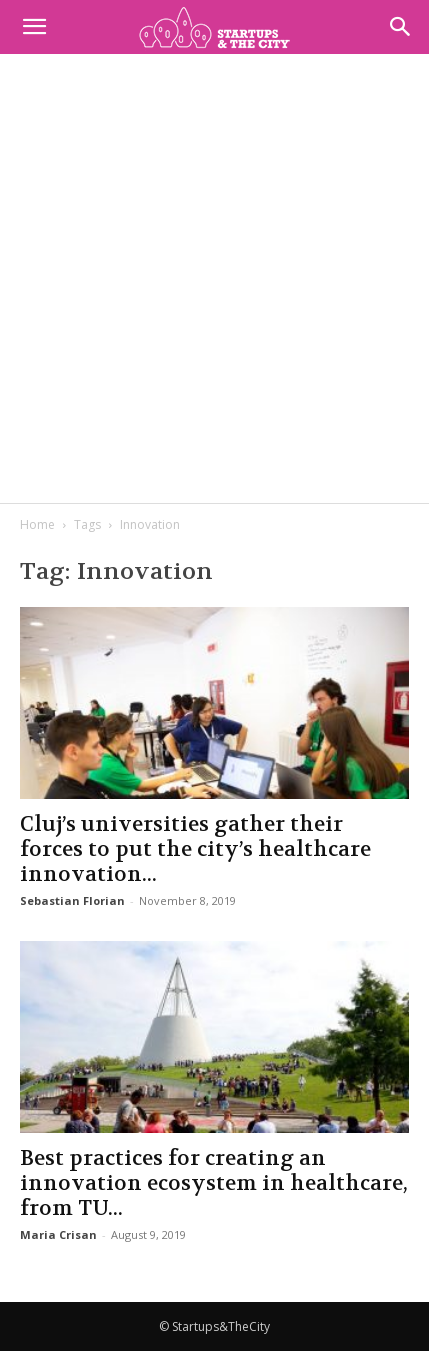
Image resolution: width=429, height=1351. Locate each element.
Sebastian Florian (72, 900)
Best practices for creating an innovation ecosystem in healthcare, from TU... (214, 1183)
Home (37, 524)
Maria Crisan (58, 1234)
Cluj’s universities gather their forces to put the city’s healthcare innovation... (195, 849)
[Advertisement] (214, 278)
